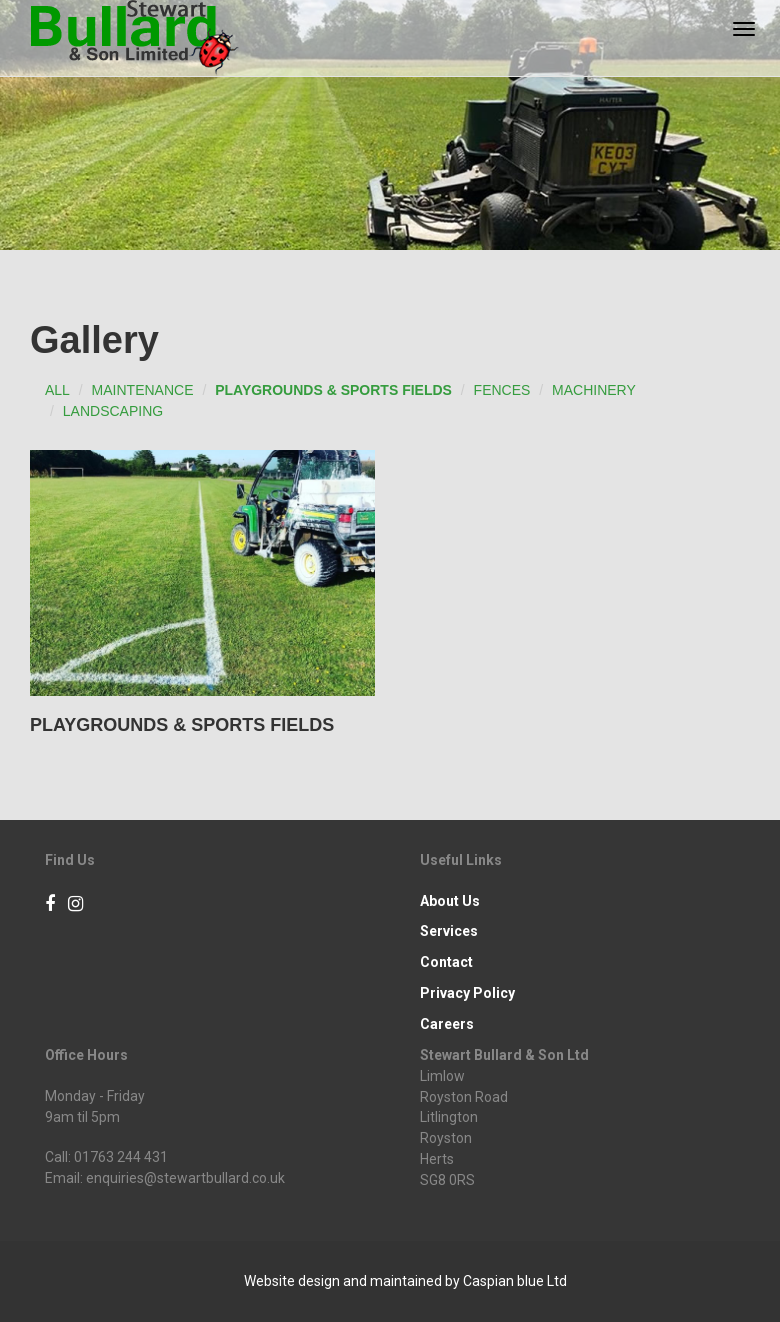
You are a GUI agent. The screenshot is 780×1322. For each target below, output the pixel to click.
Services (449, 931)
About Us (450, 901)
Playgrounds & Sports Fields (333, 390)
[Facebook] (50, 905)
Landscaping (113, 411)
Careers (447, 1024)
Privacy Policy (467, 993)
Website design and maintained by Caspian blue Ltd (405, 1281)
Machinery (594, 390)
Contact (446, 962)
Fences (502, 390)
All (57, 390)
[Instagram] (75, 905)
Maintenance (143, 390)
